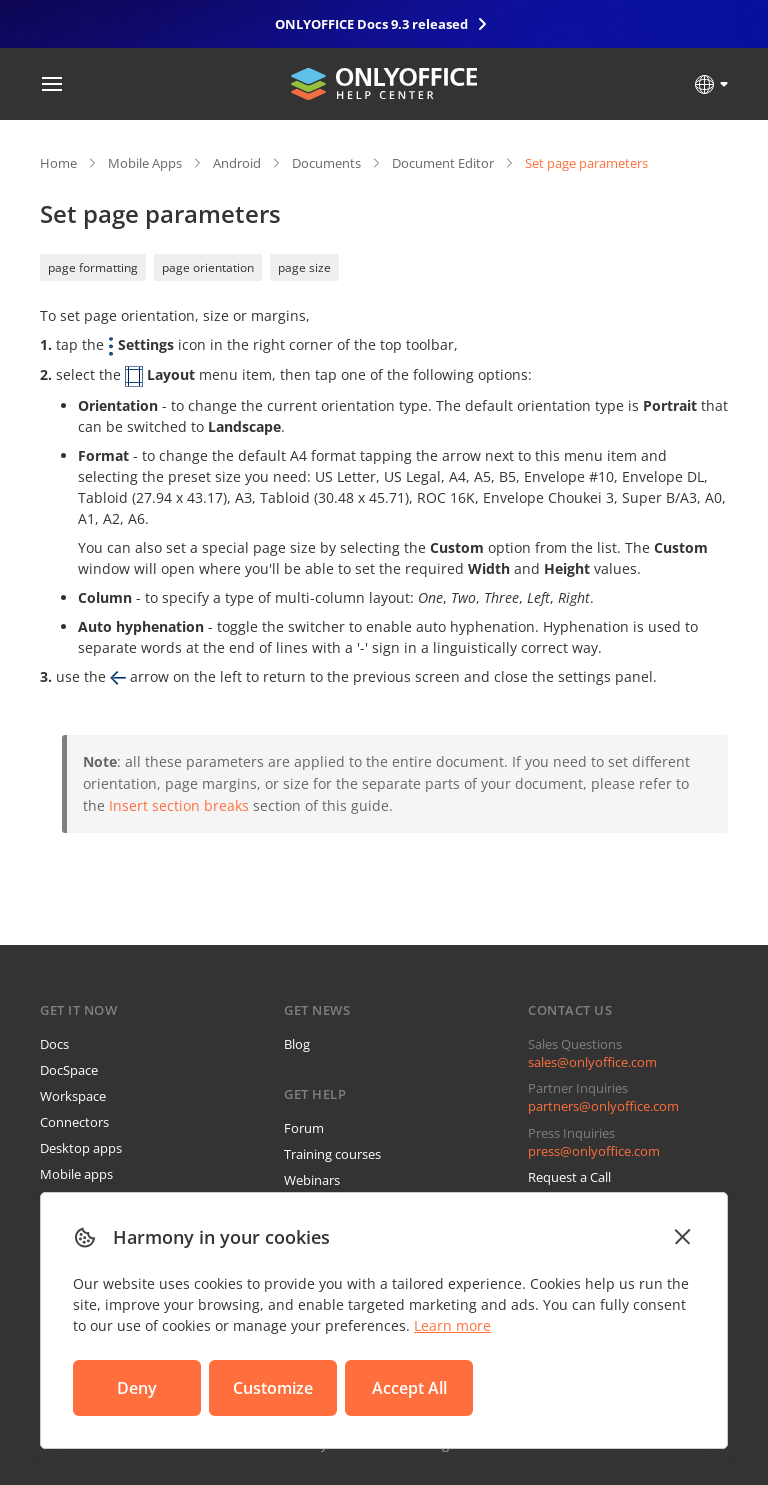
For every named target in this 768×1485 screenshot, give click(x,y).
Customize (273, 1388)
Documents (326, 163)
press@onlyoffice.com (594, 1151)
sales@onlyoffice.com (592, 1062)
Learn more (452, 1325)
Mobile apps (76, 1174)
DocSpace (69, 1070)
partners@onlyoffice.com (603, 1106)
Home (58, 163)
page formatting (93, 267)
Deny (137, 1388)
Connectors (74, 1122)
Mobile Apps (145, 163)
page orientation (208, 267)
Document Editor (443, 163)
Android (237, 163)
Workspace (73, 1096)
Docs (54, 1044)
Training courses (332, 1154)
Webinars (312, 1180)
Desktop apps (81, 1148)
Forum (304, 1128)
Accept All (409, 1388)
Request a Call (569, 1177)
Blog (297, 1044)
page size (304, 267)
